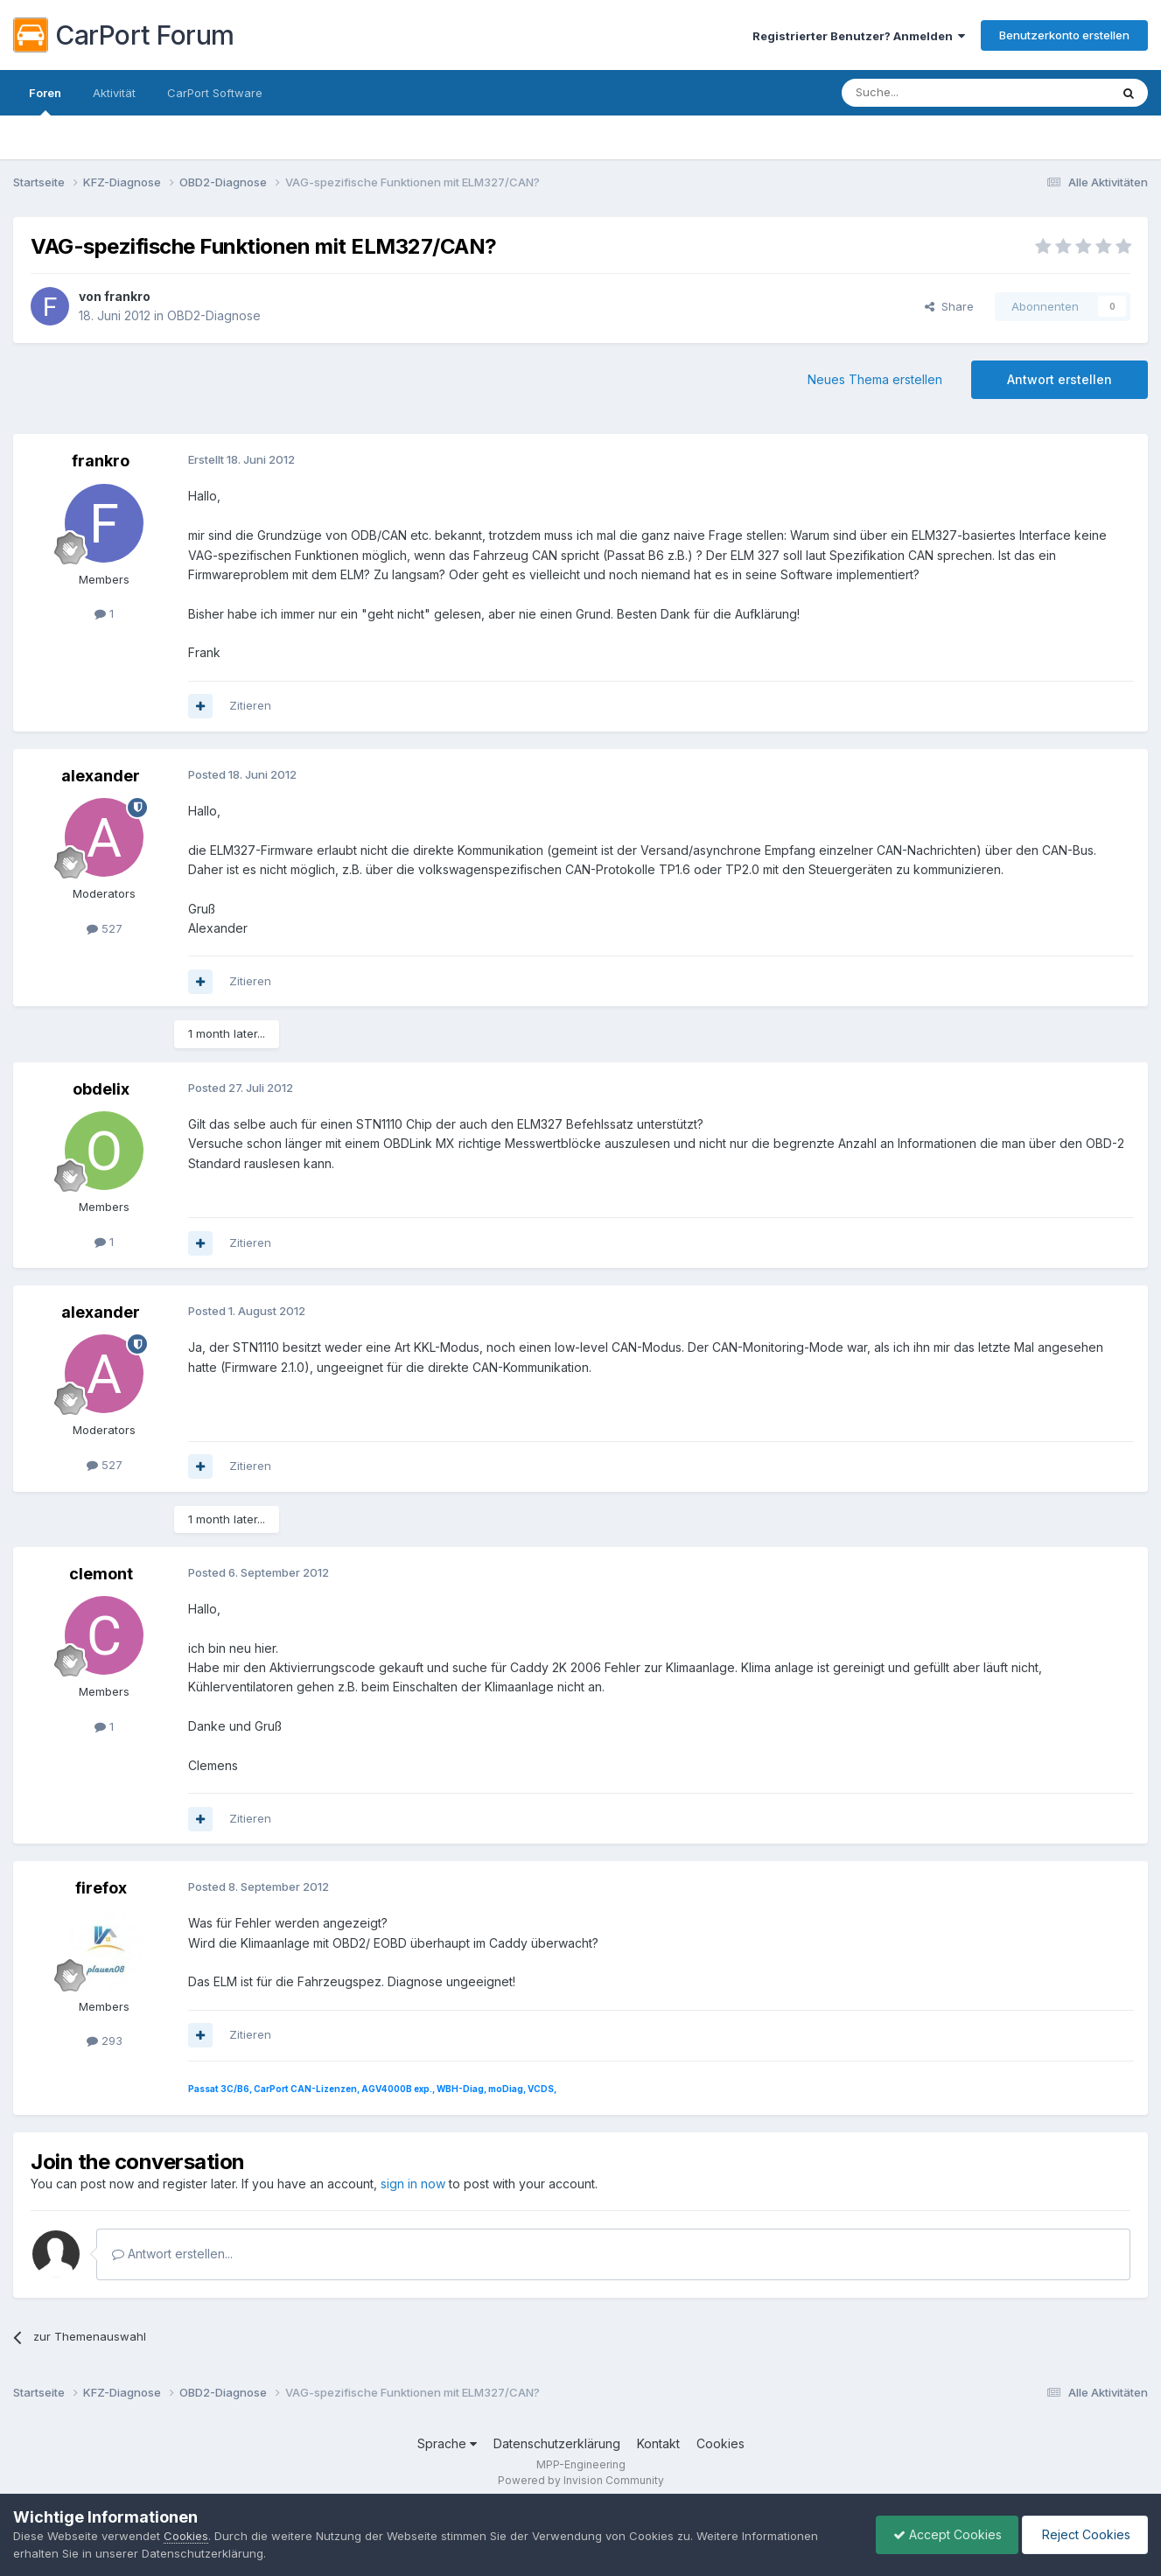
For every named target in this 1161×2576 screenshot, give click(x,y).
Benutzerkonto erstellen (1064, 35)
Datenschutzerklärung (556, 2443)
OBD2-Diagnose (214, 315)
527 (104, 928)
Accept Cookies (943, 2534)
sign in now (413, 2183)
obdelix (101, 1089)
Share (949, 306)
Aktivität (114, 93)
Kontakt (658, 2443)
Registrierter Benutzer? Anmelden (858, 36)
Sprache (447, 2443)
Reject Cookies (1084, 2534)
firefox (101, 1888)
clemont (101, 1573)
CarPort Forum (123, 35)
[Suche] (931, 93)
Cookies (720, 2443)
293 (104, 2041)
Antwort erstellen (1059, 379)
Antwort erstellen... (172, 2253)
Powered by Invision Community (581, 2480)
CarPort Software (214, 93)
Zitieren (250, 705)
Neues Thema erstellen (875, 379)
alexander (100, 775)
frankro (127, 296)
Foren (45, 101)
